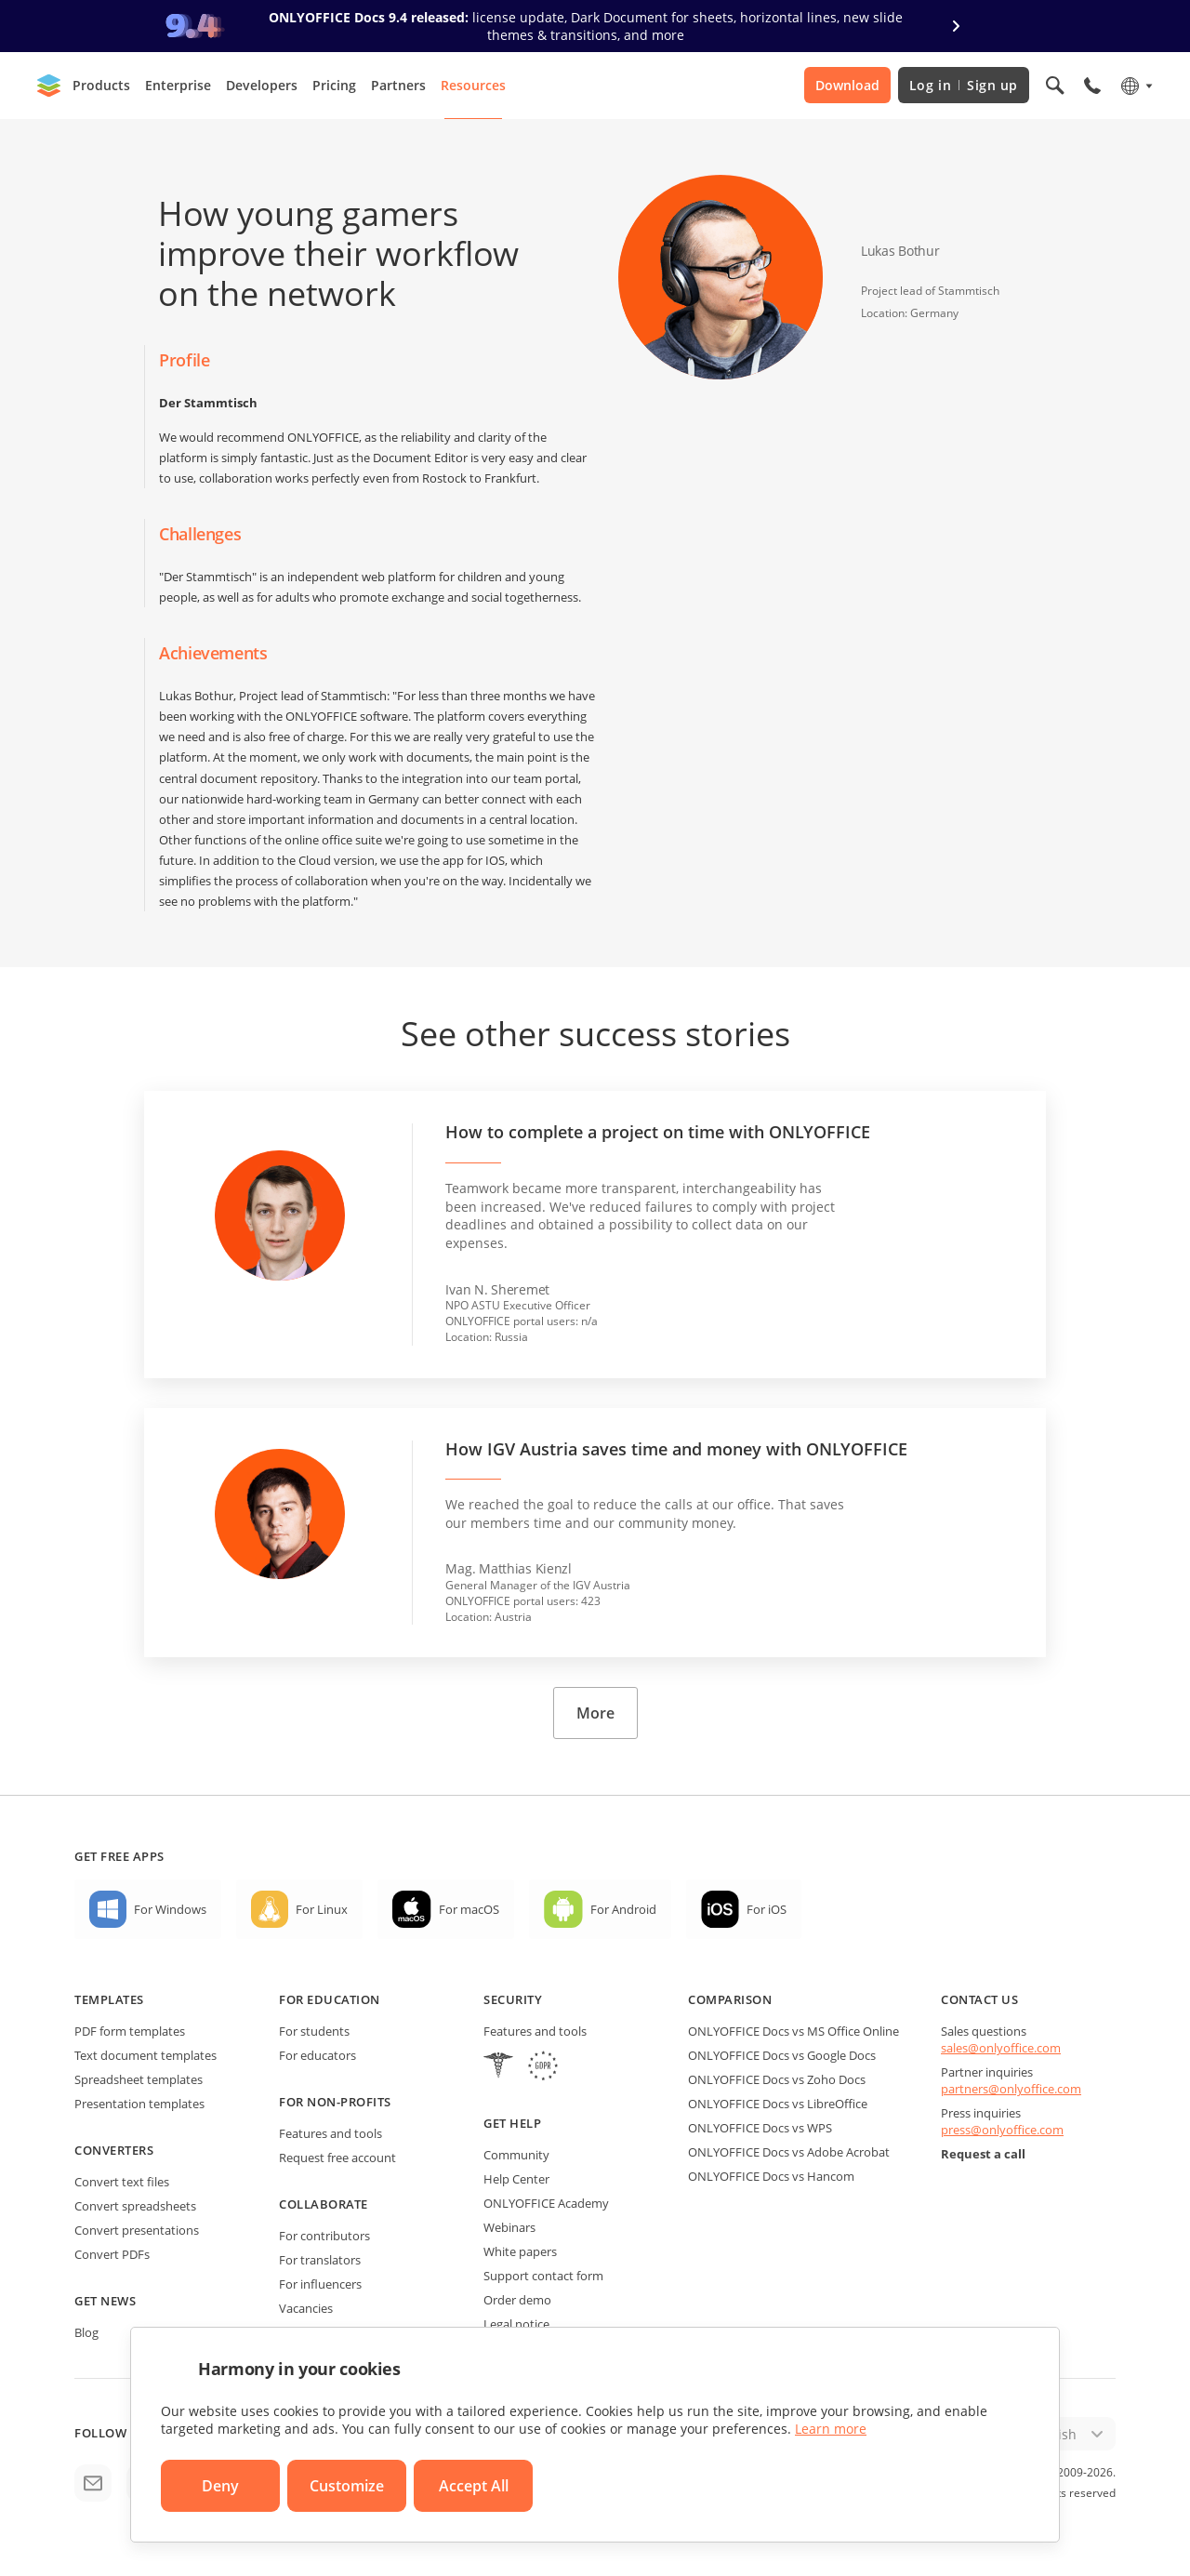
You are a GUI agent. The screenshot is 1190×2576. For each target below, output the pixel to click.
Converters (113, 2150)
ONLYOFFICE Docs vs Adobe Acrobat (789, 2152)
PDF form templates (129, 2031)
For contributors (324, 2235)
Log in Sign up (963, 85)
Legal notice (516, 2324)
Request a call (983, 2153)
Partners (398, 85)
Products (101, 85)
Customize (347, 2486)
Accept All (474, 2486)
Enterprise (178, 85)
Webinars (509, 2227)
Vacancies (306, 2308)
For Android (623, 1909)
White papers (520, 2251)
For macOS (469, 1909)
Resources (473, 85)
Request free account (337, 2157)
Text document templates (145, 2055)
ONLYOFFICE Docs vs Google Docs (782, 2055)
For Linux (322, 1909)
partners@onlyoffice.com (1011, 2088)
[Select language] (1135, 85)
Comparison (730, 1999)
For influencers (320, 2284)
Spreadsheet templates (138, 2079)
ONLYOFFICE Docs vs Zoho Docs (777, 2079)
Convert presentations (136, 2230)
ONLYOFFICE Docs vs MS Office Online (793, 2031)
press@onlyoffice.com (1002, 2129)
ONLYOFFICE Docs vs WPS (760, 2127)
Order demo (517, 2299)
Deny (220, 2486)
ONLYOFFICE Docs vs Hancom (771, 2176)
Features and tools (330, 2133)
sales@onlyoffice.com (1001, 2047)
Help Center (516, 2179)
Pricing (334, 85)
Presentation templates (139, 2103)
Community (516, 2154)
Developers (262, 85)
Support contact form (543, 2275)
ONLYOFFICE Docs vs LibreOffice (777, 2103)
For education (329, 1999)
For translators (320, 2259)
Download (847, 85)
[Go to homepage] (49, 85)
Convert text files (121, 2181)
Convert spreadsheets (135, 2206)
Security (512, 1999)
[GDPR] (543, 2068)
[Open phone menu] (1092, 85)
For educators (317, 2055)
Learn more (830, 2428)
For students (314, 2031)
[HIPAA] (498, 2068)
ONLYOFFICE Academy (546, 2203)
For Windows (170, 1909)
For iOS (767, 1909)
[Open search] (1055, 85)
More (595, 1713)
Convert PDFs (112, 2254)
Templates (109, 1999)
